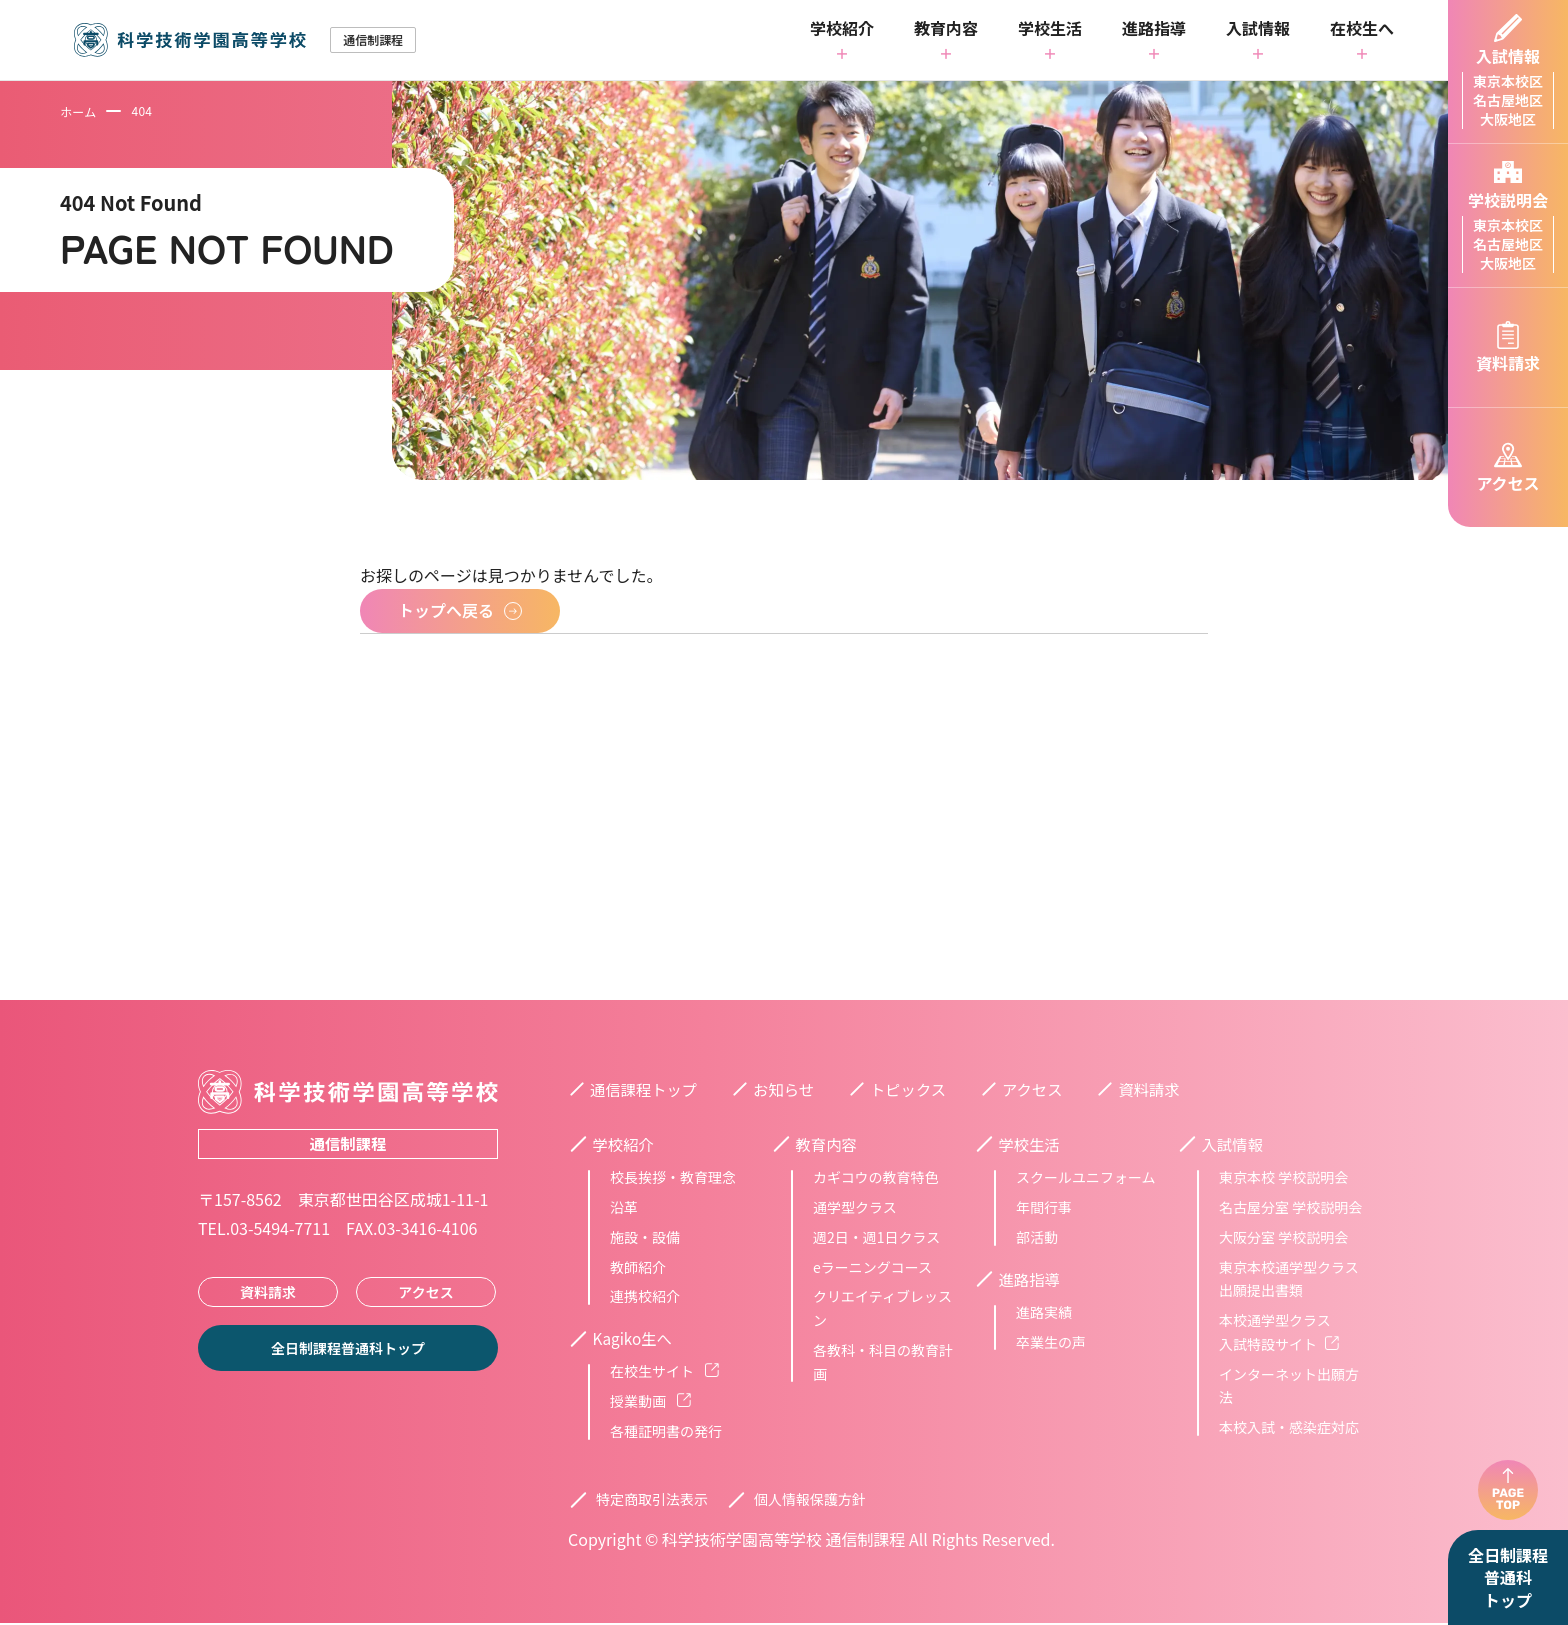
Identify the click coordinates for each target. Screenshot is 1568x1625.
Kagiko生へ (637, 1340)
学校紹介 (842, 30)
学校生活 (1050, 30)
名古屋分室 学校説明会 (1290, 1208)
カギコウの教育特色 (875, 1178)
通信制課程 (348, 1144)
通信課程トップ (646, 1089)
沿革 (624, 1208)
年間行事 (1044, 1208)
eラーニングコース (872, 1268)
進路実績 (1044, 1314)
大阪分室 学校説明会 (1283, 1238)
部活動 (1037, 1238)
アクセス (425, 1292)
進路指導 (1154, 30)
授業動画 (650, 1403)
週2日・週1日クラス (876, 1238)
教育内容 (946, 30)
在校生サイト (664, 1373)
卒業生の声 (1051, 1343)
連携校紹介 (645, 1297)
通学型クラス (855, 1208)
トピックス (918, 1089)
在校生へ (1362, 30)
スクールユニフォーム (1086, 1178)
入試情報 (1258, 30)
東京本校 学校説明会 (1283, 1178)
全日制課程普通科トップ (1508, 1577)
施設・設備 (645, 1238)
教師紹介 (638, 1268)
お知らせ (790, 1089)
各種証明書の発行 (666, 1433)
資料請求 (268, 1292)
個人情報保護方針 (810, 1501)
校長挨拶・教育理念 (673, 1178)
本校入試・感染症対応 (1289, 1428)
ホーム (78, 111)
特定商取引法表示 (652, 1501)
